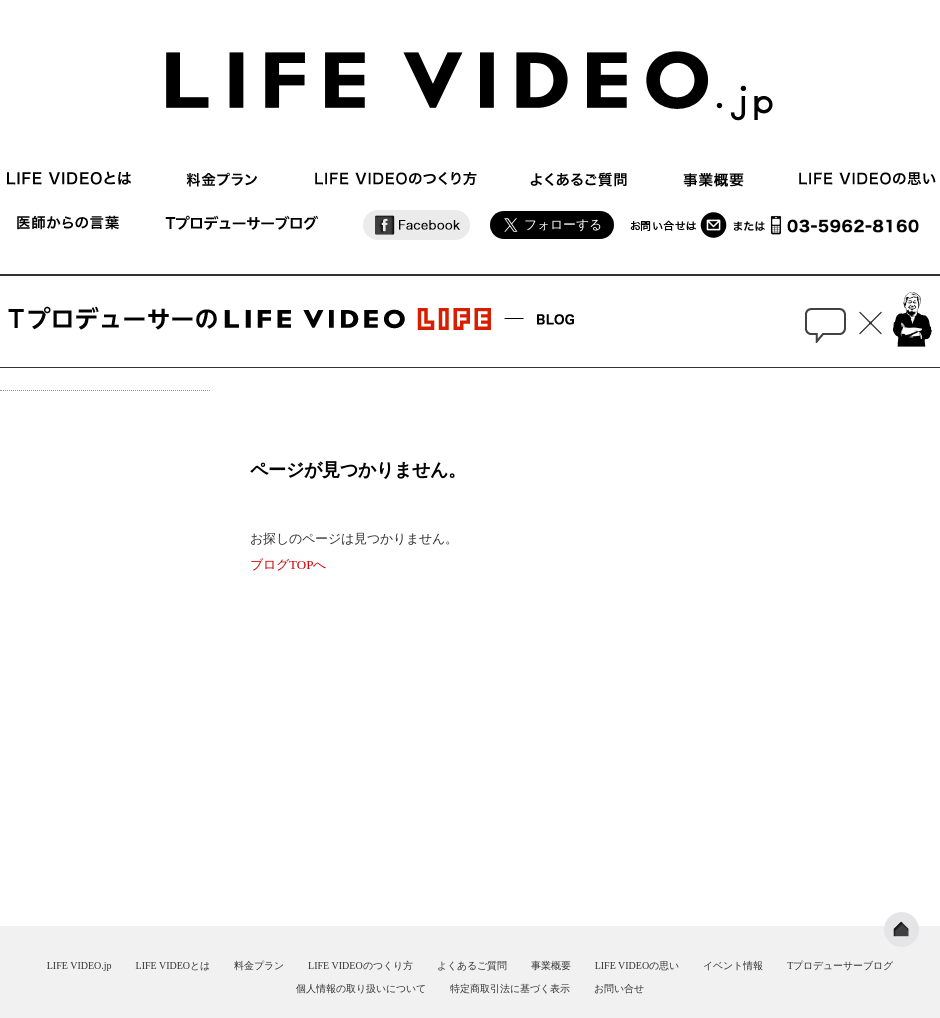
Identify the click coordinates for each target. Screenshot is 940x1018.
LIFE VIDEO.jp (79, 965)
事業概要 (551, 965)
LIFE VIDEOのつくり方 (360, 965)
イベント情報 (733, 965)
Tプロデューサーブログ (840, 965)
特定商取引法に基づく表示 (510, 988)
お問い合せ (619, 988)
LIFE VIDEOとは (173, 965)
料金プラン (259, 965)
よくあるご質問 (472, 965)
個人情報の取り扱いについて (361, 988)
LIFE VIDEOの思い (637, 965)
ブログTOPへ (288, 564)
